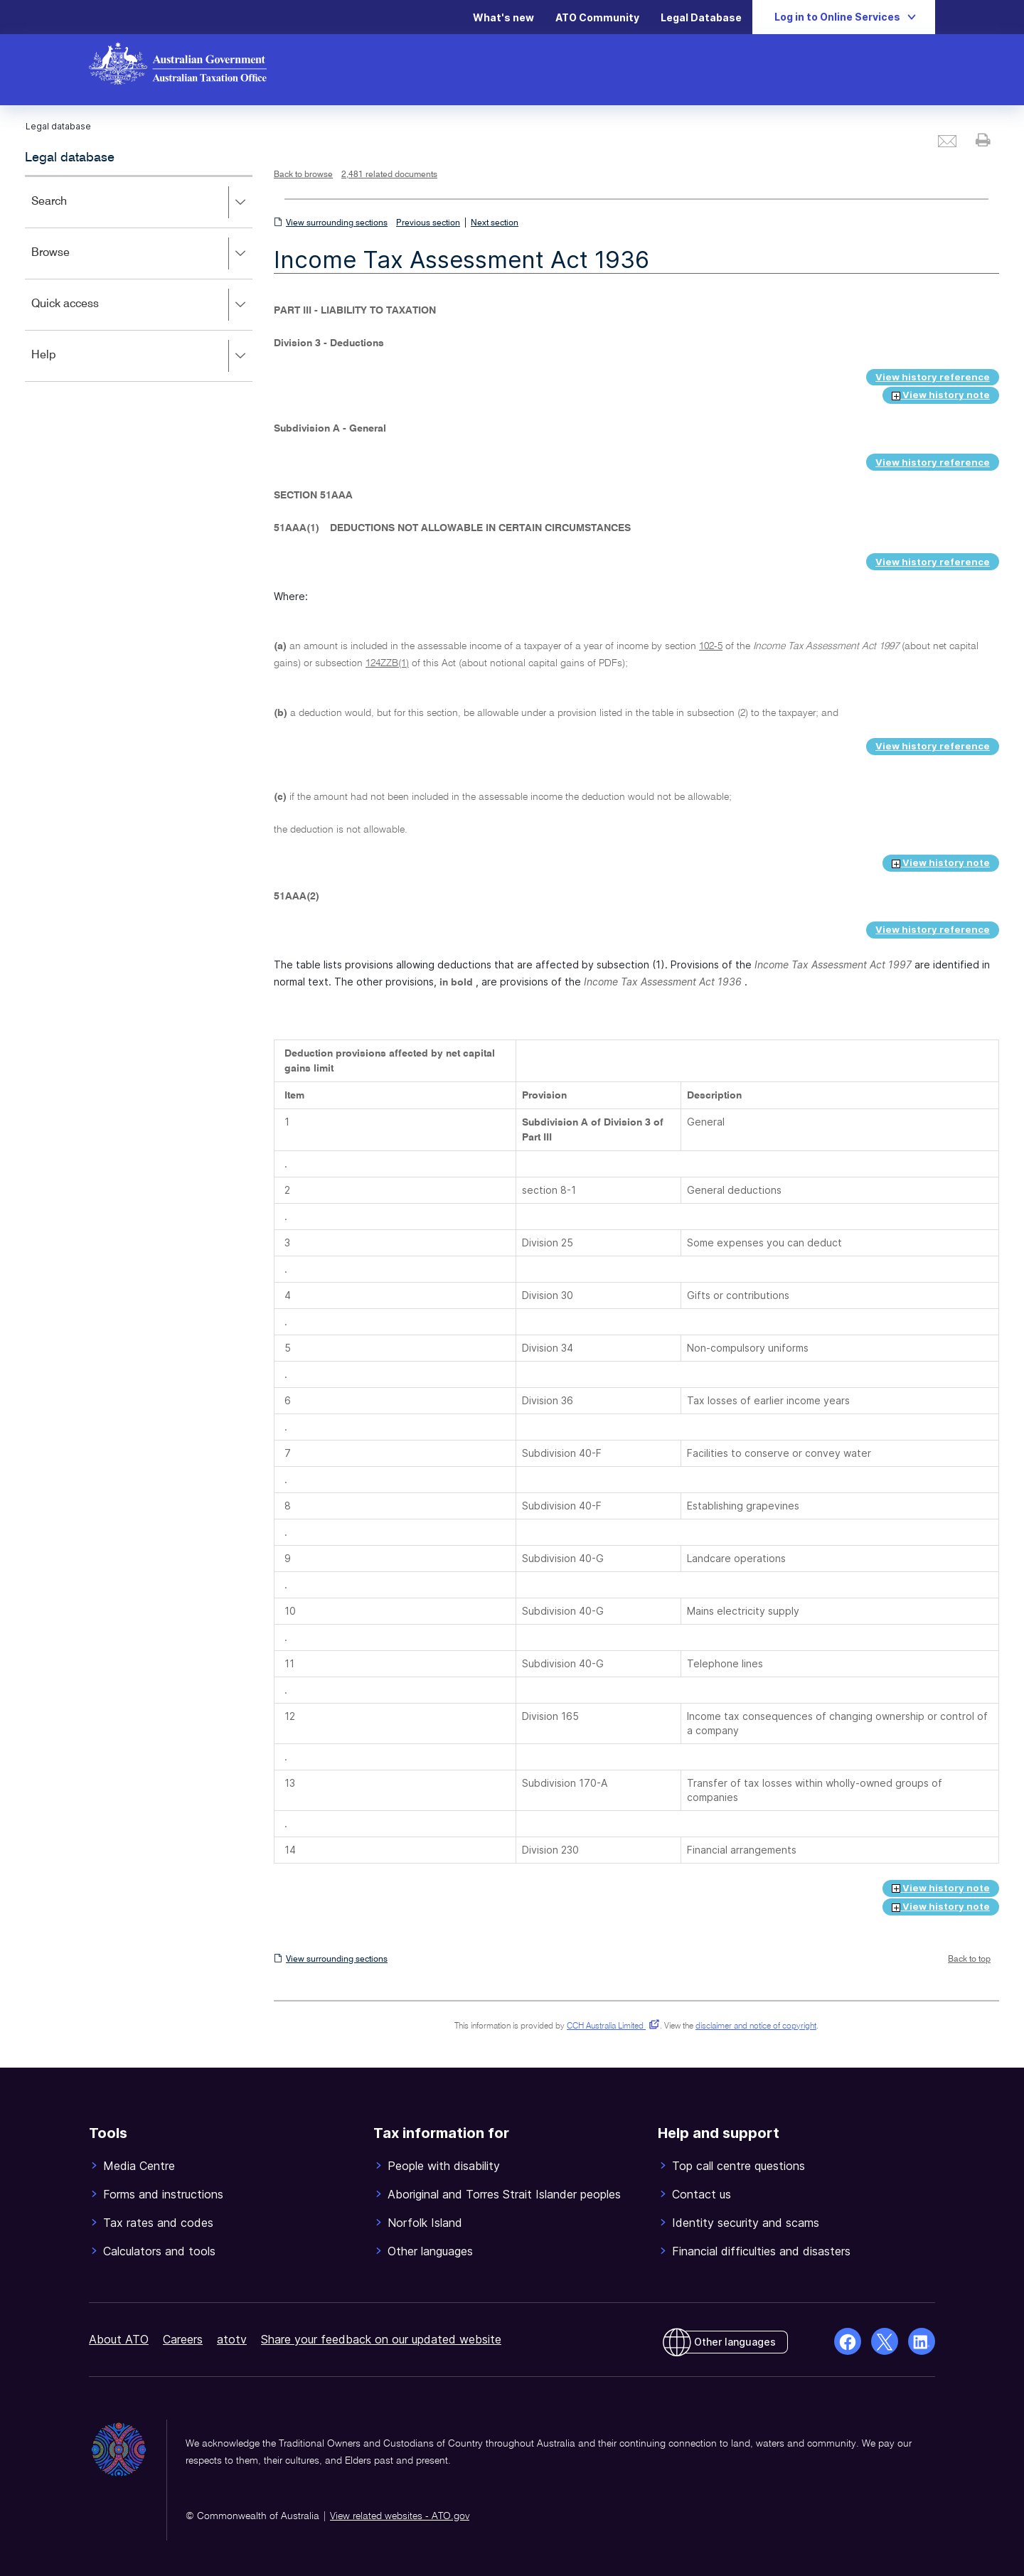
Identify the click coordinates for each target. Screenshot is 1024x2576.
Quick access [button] (141, 305)
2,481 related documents (389, 175)
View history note (941, 394)
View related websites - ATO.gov (399, 2516)
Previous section (428, 223)
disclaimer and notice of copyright (755, 2026)
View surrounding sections (337, 223)
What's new (503, 17)
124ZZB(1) (387, 663)
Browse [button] (141, 254)
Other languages (735, 2342)
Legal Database (701, 17)
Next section (494, 223)
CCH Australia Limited (610, 2026)
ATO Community (597, 17)
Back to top (969, 1959)
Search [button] (141, 203)
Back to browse (303, 175)
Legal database (69, 157)
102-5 (710, 646)
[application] (138, 278)
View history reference (932, 377)
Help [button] (141, 356)
